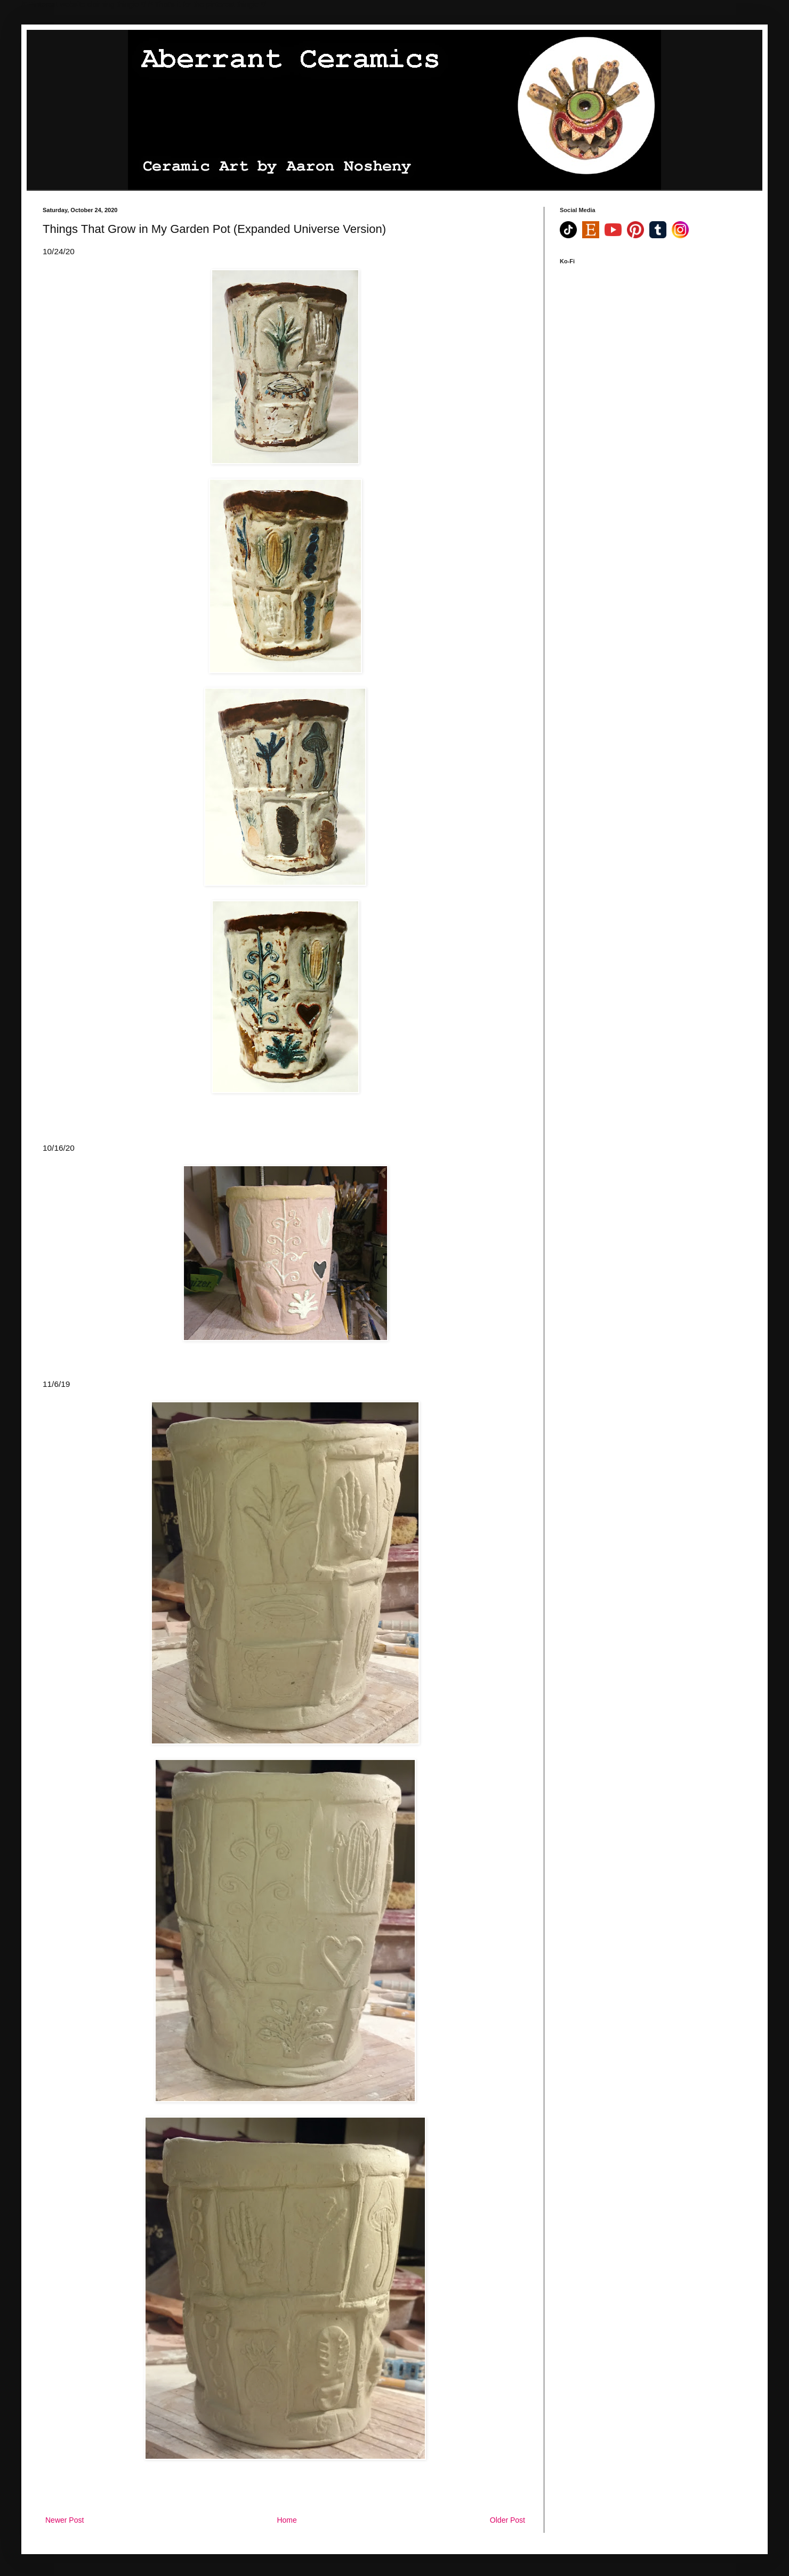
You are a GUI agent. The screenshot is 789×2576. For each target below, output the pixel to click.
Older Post (507, 2520)
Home (286, 2520)
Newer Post (64, 2520)
